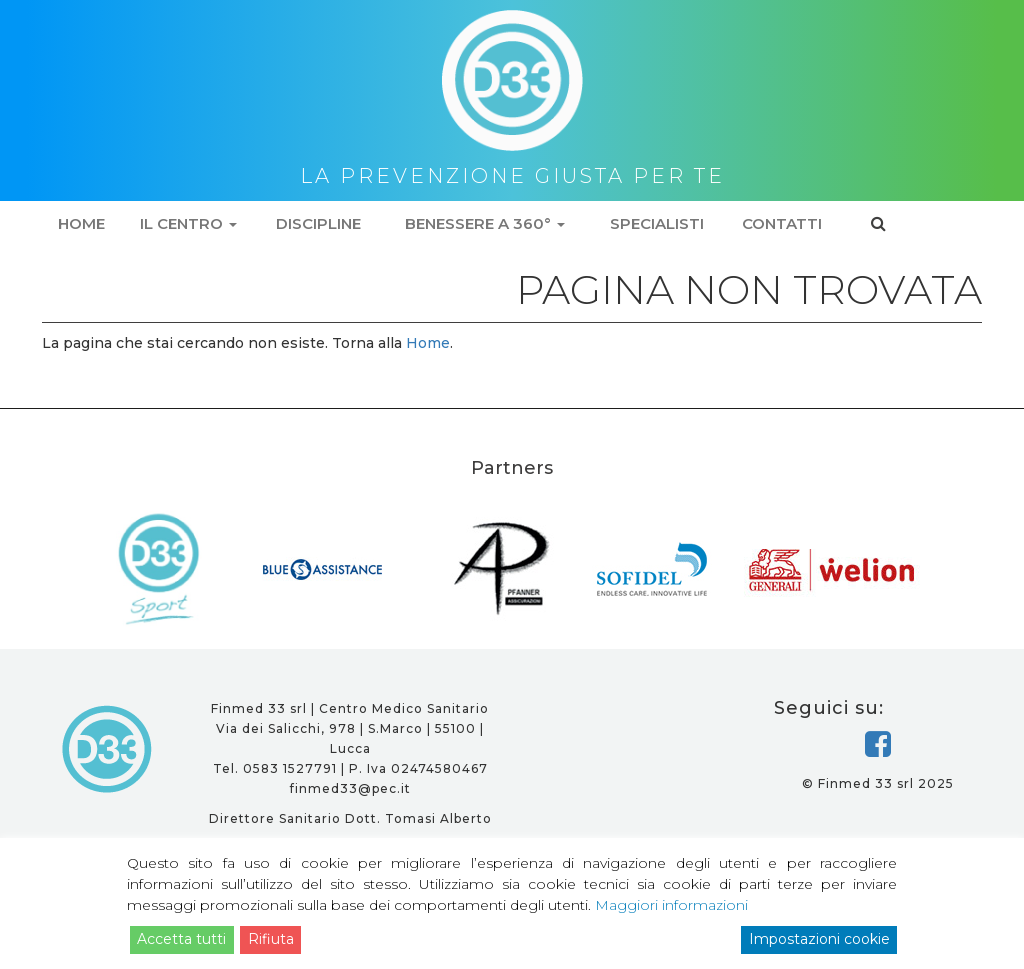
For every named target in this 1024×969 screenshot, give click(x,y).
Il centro (188, 223)
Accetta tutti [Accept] (181, 939)
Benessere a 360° (485, 223)
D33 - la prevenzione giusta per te (107, 749)
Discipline (318, 223)
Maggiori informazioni (671, 905)
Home (81, 223)
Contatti (782, 223)
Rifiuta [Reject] (271, 939)
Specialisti (657, 223)
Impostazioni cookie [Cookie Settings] (819, 939)
